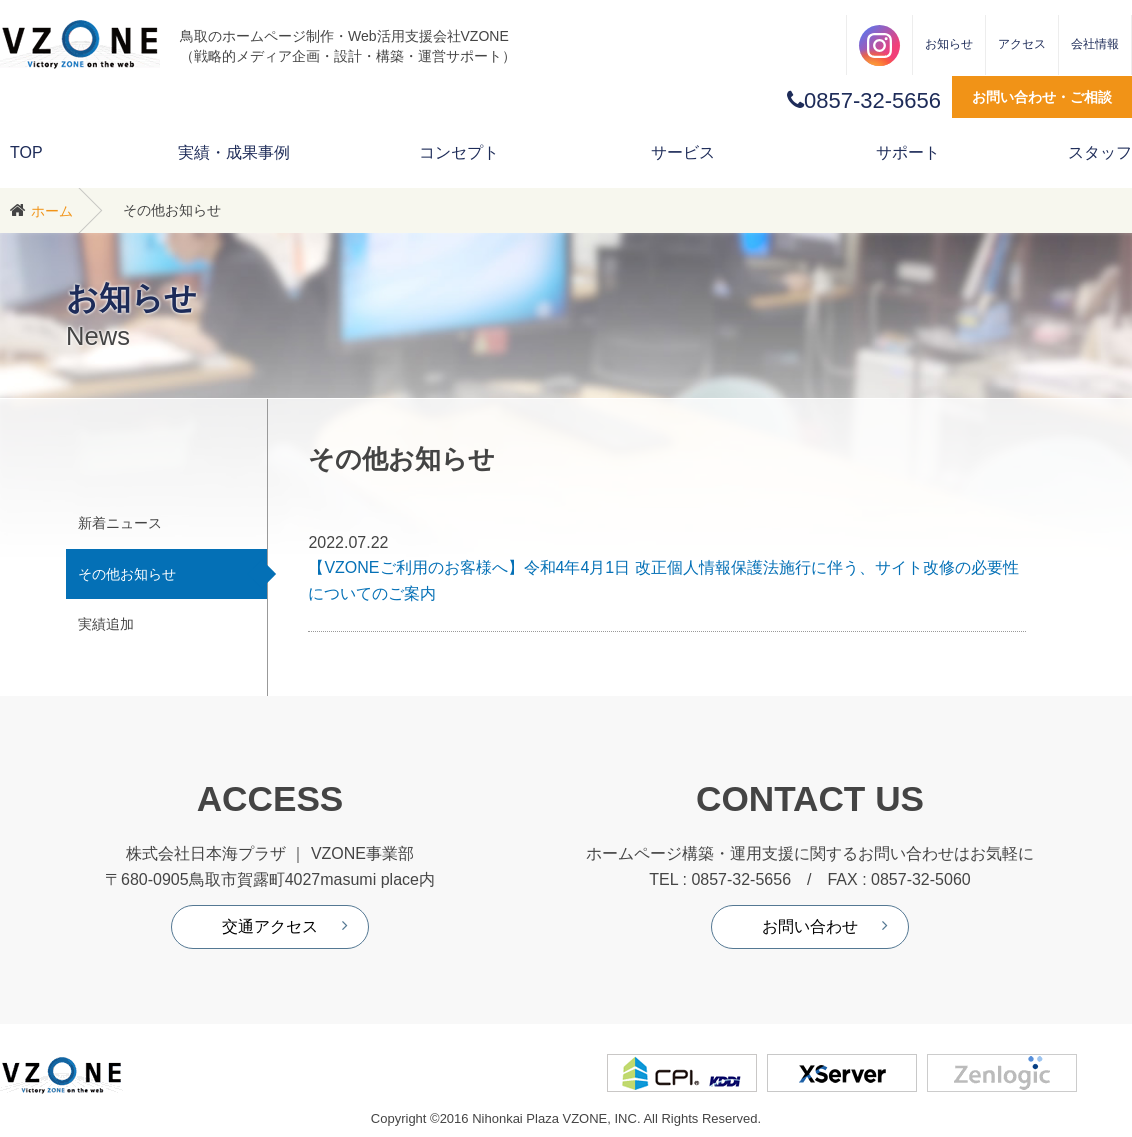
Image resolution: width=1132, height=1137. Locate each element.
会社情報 (1095, 44)
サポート (908, 152)
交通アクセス (270, 926)
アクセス (1022, 44)
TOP (26, 152)
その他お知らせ (127, 574)
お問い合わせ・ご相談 (1042, 97)
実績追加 (106, 624)
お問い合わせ (810, 926)
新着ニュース (120, 523)
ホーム (52, 211)
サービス (683, 152)
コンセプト (459, 152)
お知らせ (949, 44)
